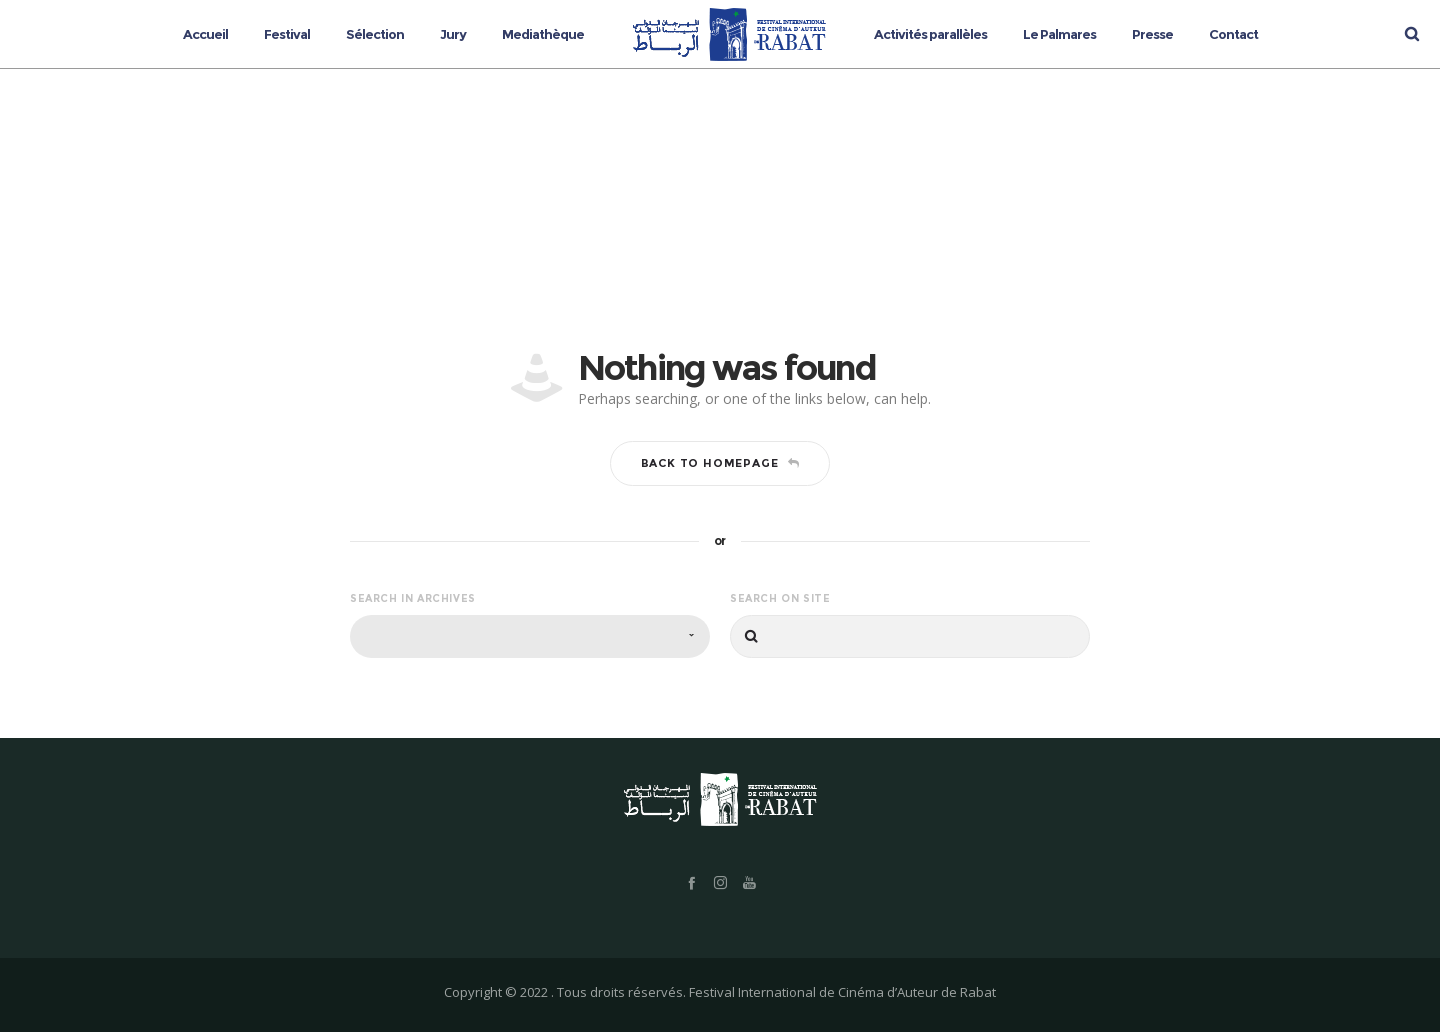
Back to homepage (720, 463)
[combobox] (530, 636)
